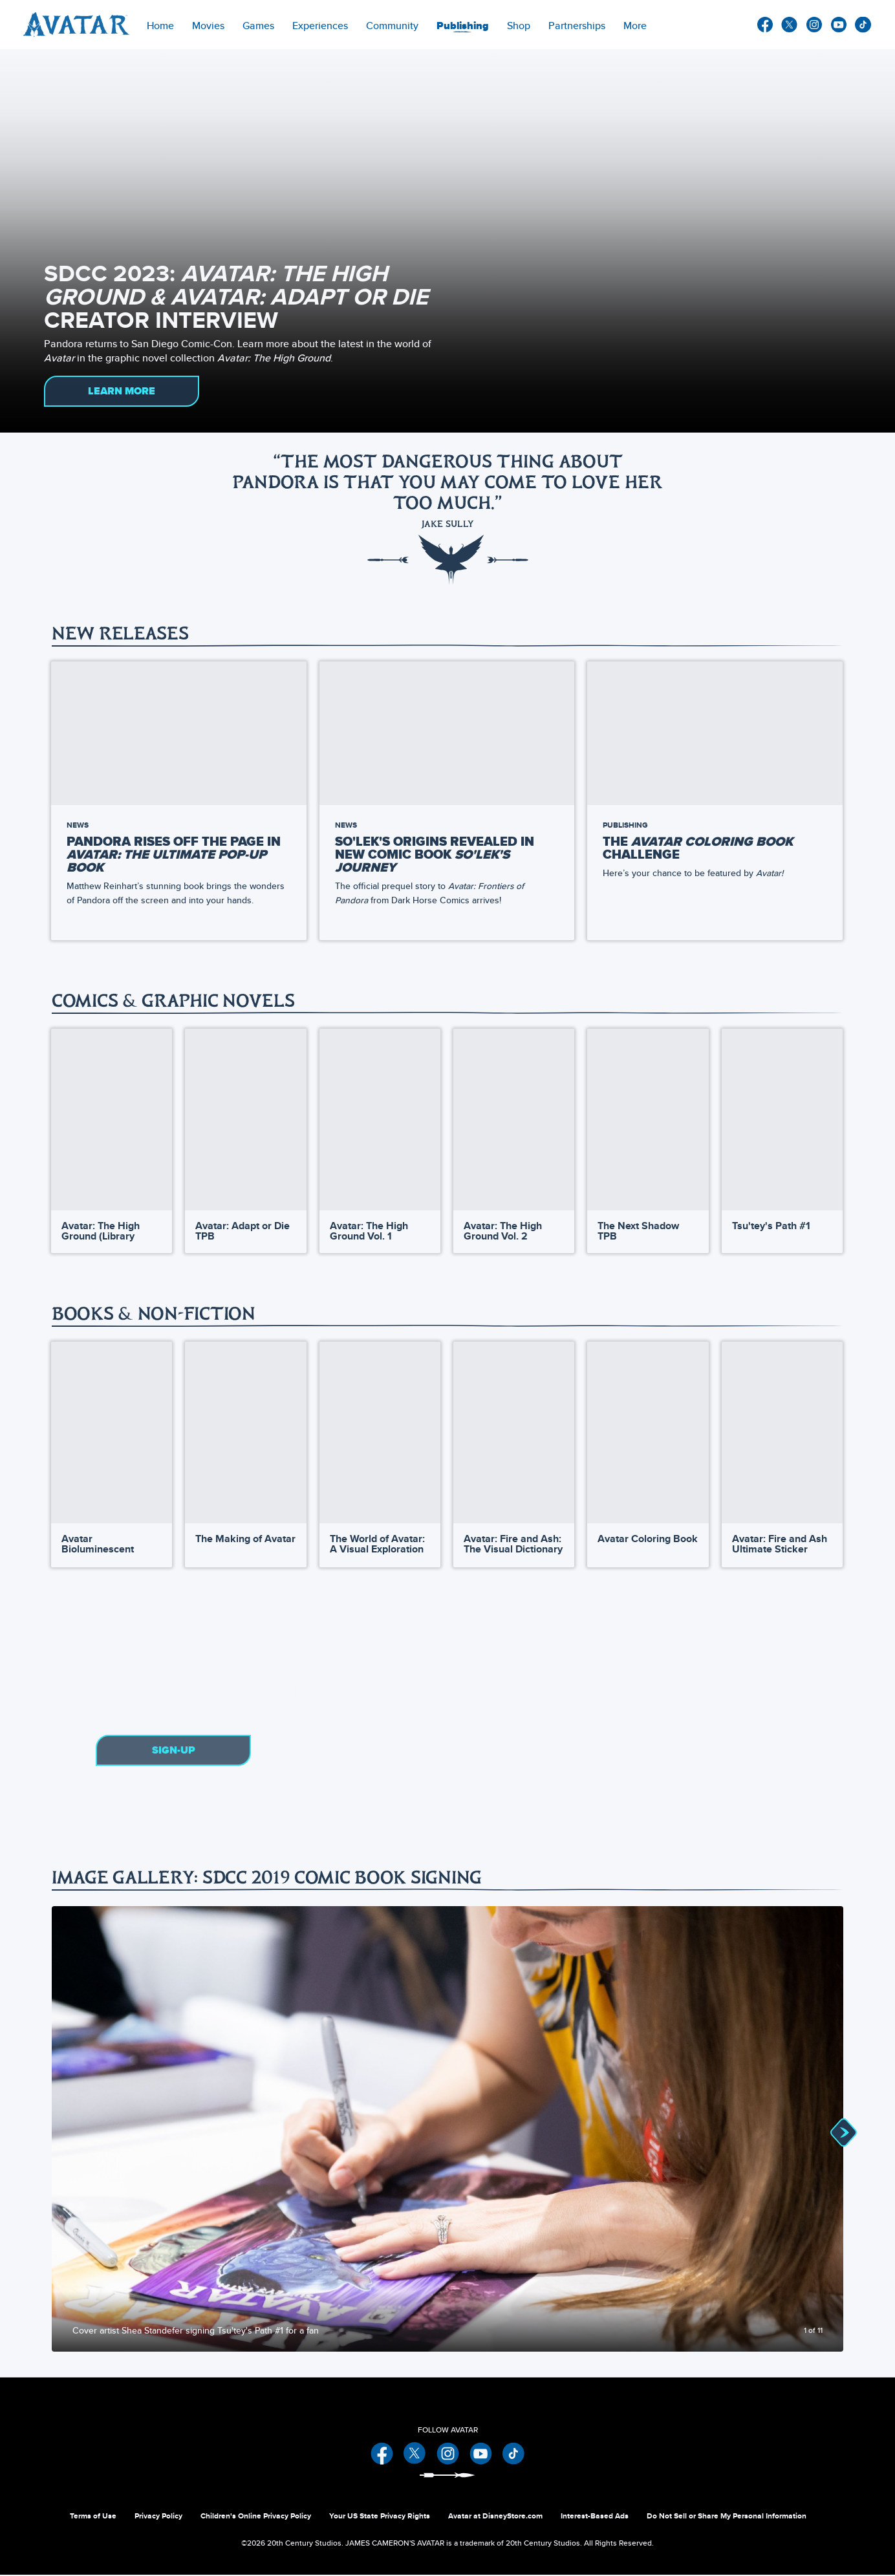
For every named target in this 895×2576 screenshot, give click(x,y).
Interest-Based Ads (595, 2517)
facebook (765, 24)
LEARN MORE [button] (121, 391)
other (863, 25)
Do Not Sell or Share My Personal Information (726, 2517)
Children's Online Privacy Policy (255, 2517)
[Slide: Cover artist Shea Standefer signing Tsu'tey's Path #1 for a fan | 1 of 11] (447, 2130)
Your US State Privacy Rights (379, 2517)
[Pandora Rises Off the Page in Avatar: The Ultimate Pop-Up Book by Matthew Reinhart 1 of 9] (179, 733)
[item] (208, 24)
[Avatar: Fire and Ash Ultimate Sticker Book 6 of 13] (782, 1434)
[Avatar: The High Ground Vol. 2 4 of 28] (513, 1119)
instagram (814, 24)
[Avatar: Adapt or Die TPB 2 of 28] (245, 1119)
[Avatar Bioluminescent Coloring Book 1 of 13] (111, 1434)
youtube (838, 24)
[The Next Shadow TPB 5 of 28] (647, 1119)
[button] (829, 801)
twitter (789, 24)
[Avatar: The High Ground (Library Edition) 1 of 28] (111, 1119)
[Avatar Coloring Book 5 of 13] (647, 1434)
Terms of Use (93, 2517)
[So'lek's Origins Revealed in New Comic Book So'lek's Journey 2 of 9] (447, 733)
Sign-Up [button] (173, 1751)
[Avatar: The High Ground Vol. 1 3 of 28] (379, 1119)
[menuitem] (160, 24)
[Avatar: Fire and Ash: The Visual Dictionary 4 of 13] (513, 1434)
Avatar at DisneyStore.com (495, 2517)
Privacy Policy (158, 2517)
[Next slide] (823, 2130)
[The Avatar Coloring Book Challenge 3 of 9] (715, 733)
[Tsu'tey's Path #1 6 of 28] (782, 1119)
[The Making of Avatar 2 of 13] (245, 1434)
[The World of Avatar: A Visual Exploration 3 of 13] (379, 1434)
